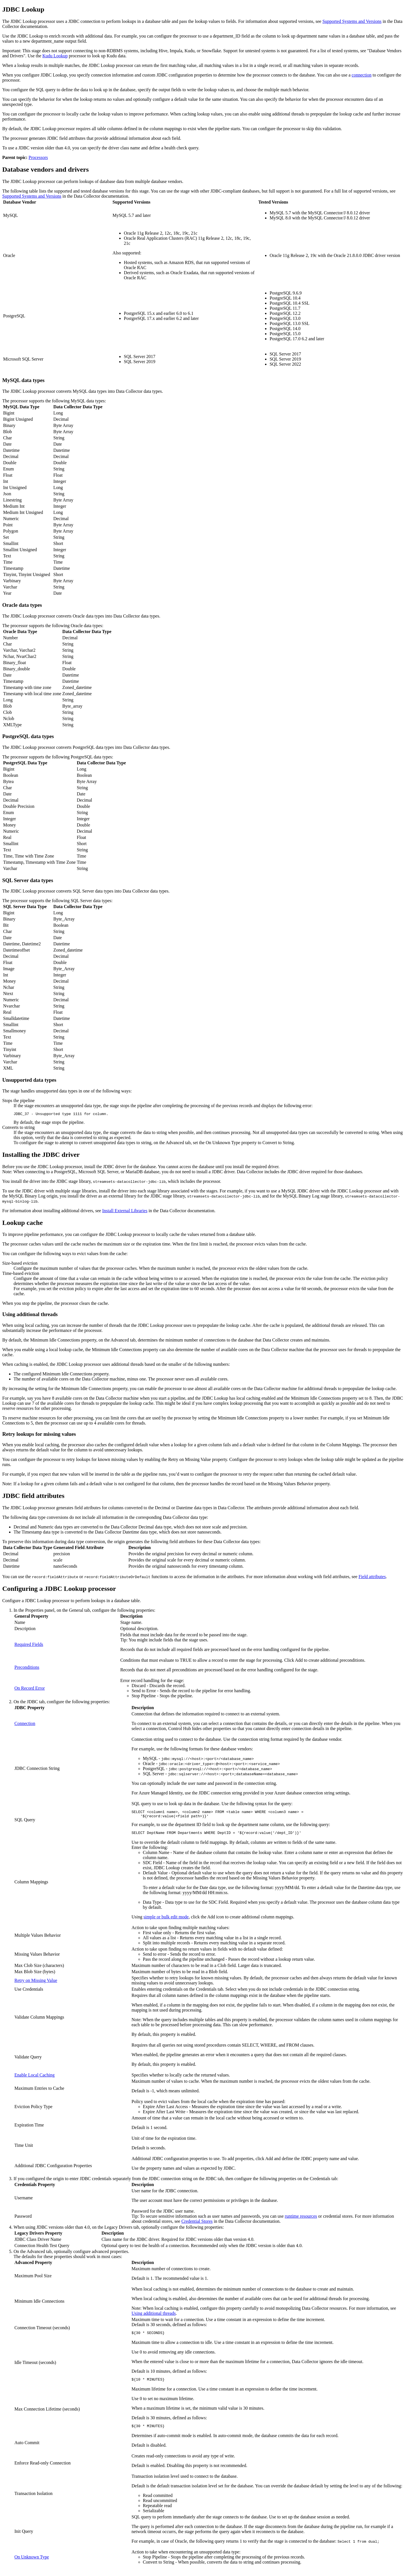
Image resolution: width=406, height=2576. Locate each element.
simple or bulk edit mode (166, 1920)
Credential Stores (197, 2224)
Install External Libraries (124, 1211)
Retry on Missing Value (35, 1983)
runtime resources (301, 2219)
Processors (38, 157)
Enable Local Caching (34, 2078)
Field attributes (372, 1577)
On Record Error (29, 1689)
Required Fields (28, 1645)
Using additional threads (154, 2316)
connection (362, 75)
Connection (24, 1724)
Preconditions (26, 1668)
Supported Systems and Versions (351, 21)
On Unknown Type (31, 2562)
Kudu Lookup (55, 55)
